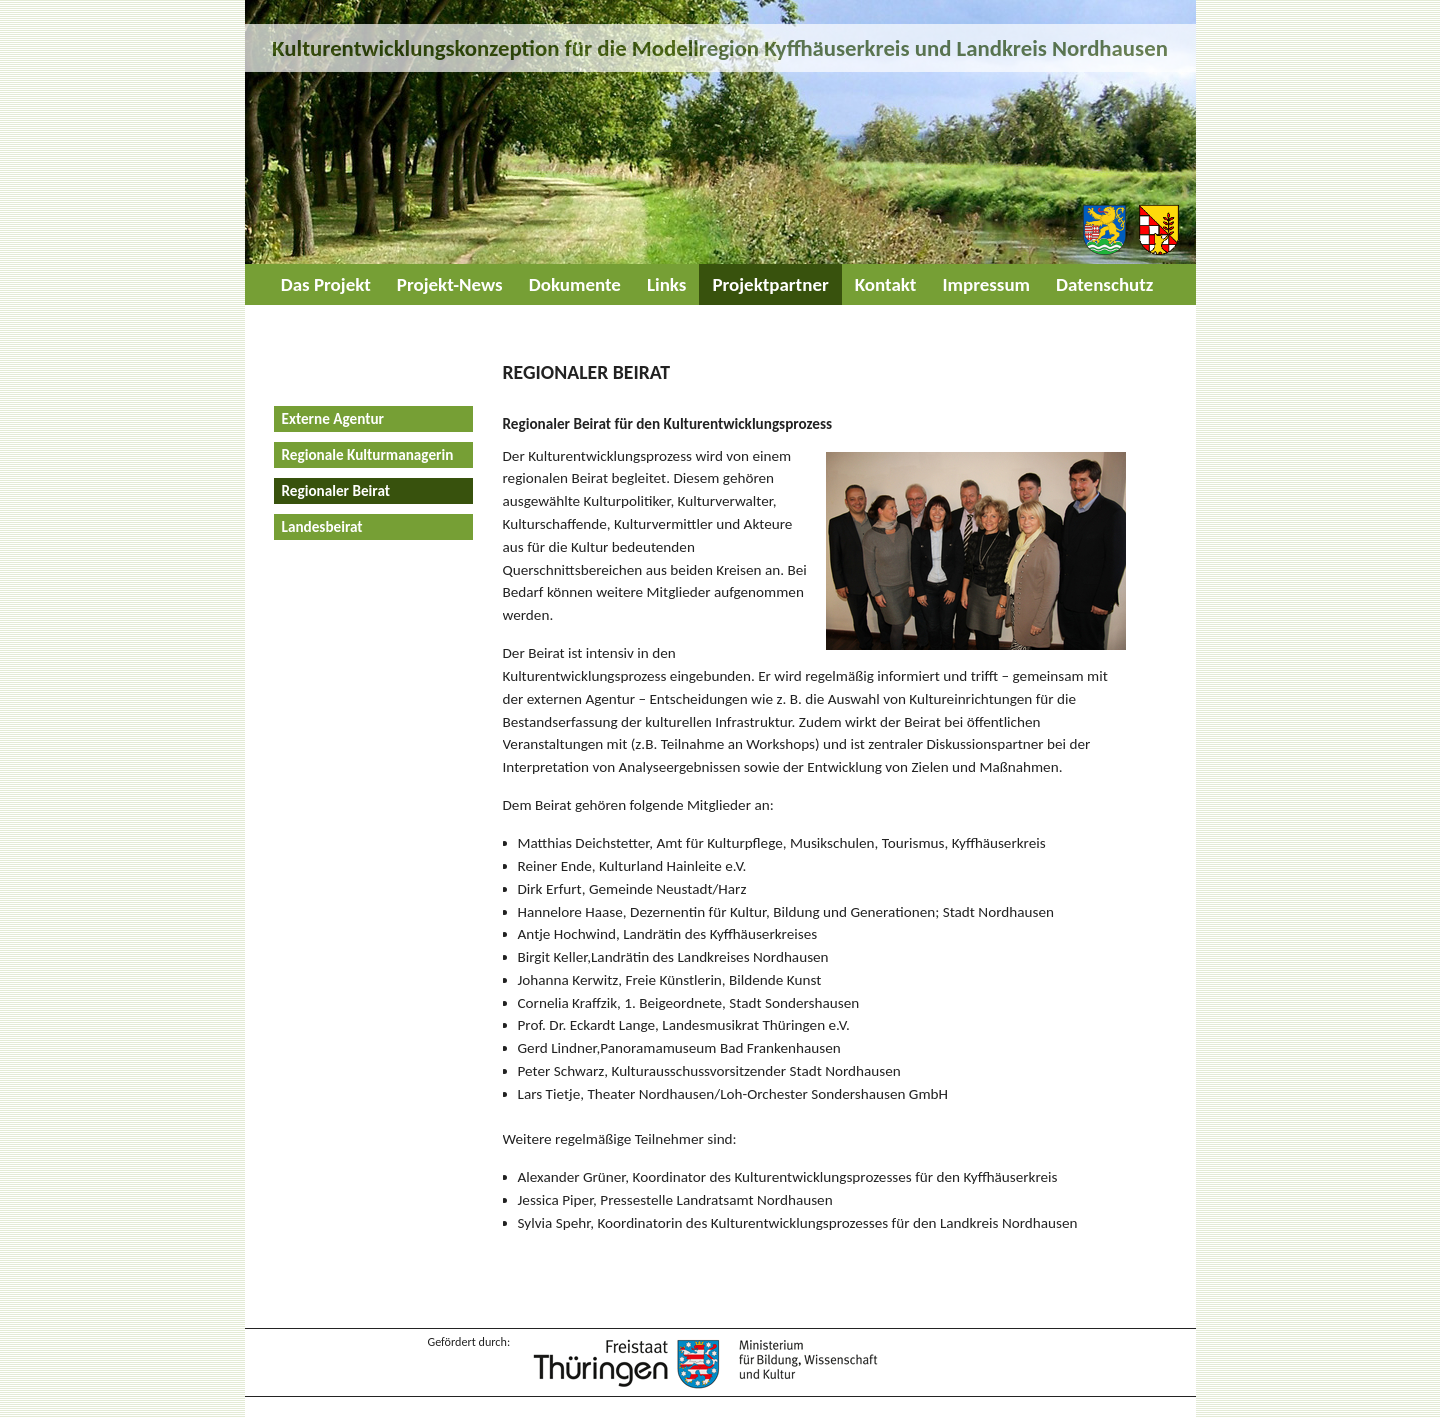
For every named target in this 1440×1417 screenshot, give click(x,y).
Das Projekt (326, 284)
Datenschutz (1104, 284)
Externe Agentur (333, 419)
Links (666, 284)
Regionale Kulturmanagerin (368, 455)
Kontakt (886, 284)
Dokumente (575, 284)
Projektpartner (770, 284)
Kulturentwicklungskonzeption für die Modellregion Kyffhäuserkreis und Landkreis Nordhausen (720, 48)
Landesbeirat (322, 527)
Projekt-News (450, 284)
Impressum (986, 284)
